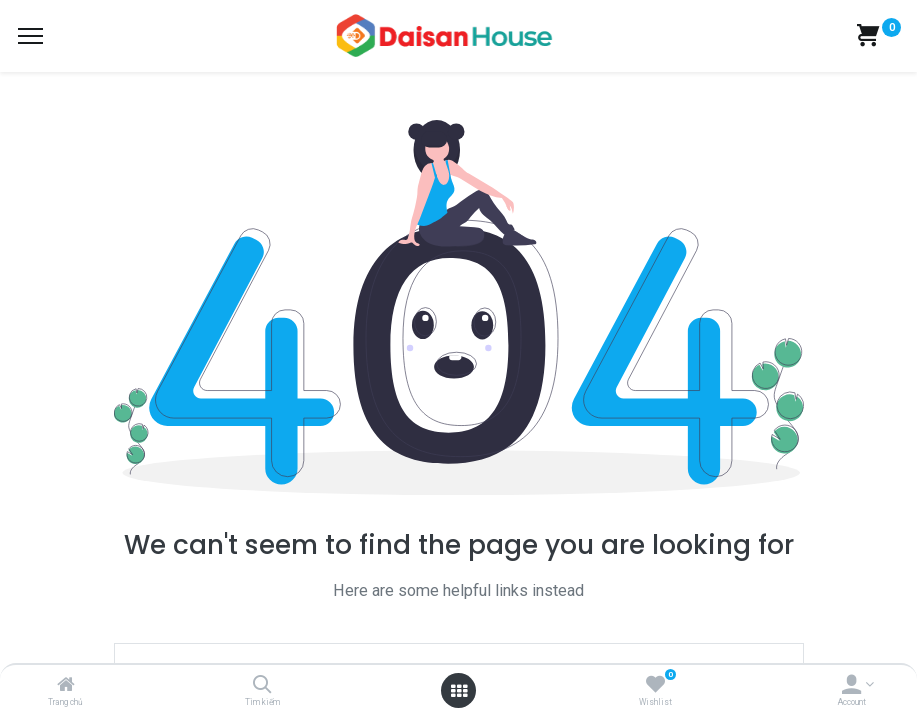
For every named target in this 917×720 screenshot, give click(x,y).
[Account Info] (851, 686)
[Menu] (30, 36)
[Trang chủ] (66, 686)
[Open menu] (459, 691)
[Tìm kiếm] (262, 686)
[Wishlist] (655, 686)
